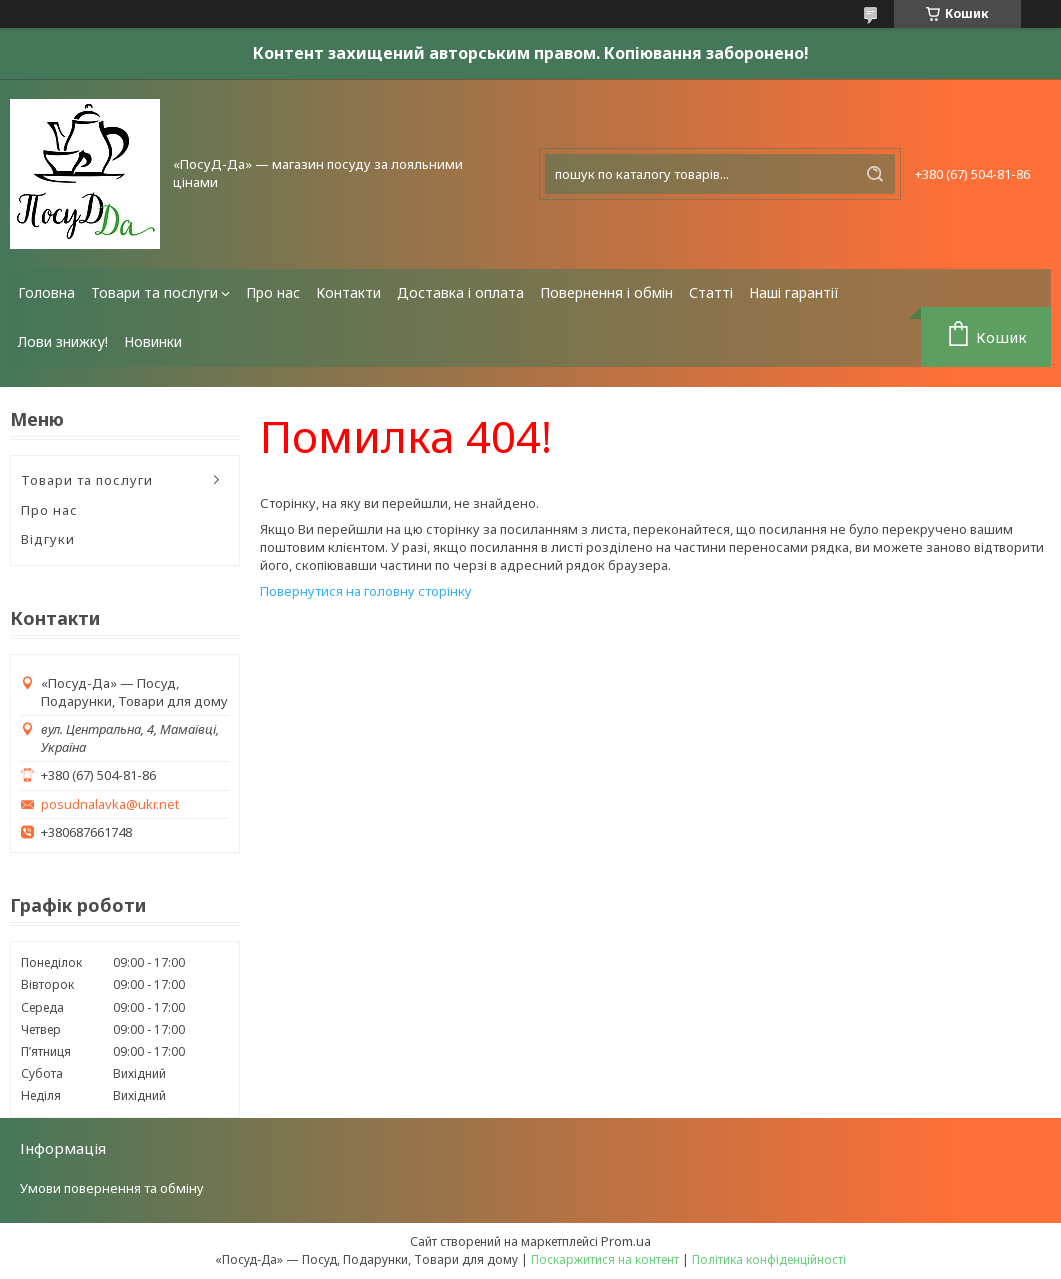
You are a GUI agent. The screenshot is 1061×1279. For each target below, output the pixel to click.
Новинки (153, 341)
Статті (711, 292)
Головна (46, 292)
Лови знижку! (63, 341)
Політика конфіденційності (769, 1259)
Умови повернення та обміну (112, 1188)
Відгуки (48, 539)
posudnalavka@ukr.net (110, 804)
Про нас (273, 292)
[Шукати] (875, 174)
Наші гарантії (794, 292)
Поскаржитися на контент (605, 1259)
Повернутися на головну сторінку (366, 591)
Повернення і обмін (606, 292)
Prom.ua (626, 1241)
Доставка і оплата (460, 292)
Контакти (348, 292)
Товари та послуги (154, 292)
